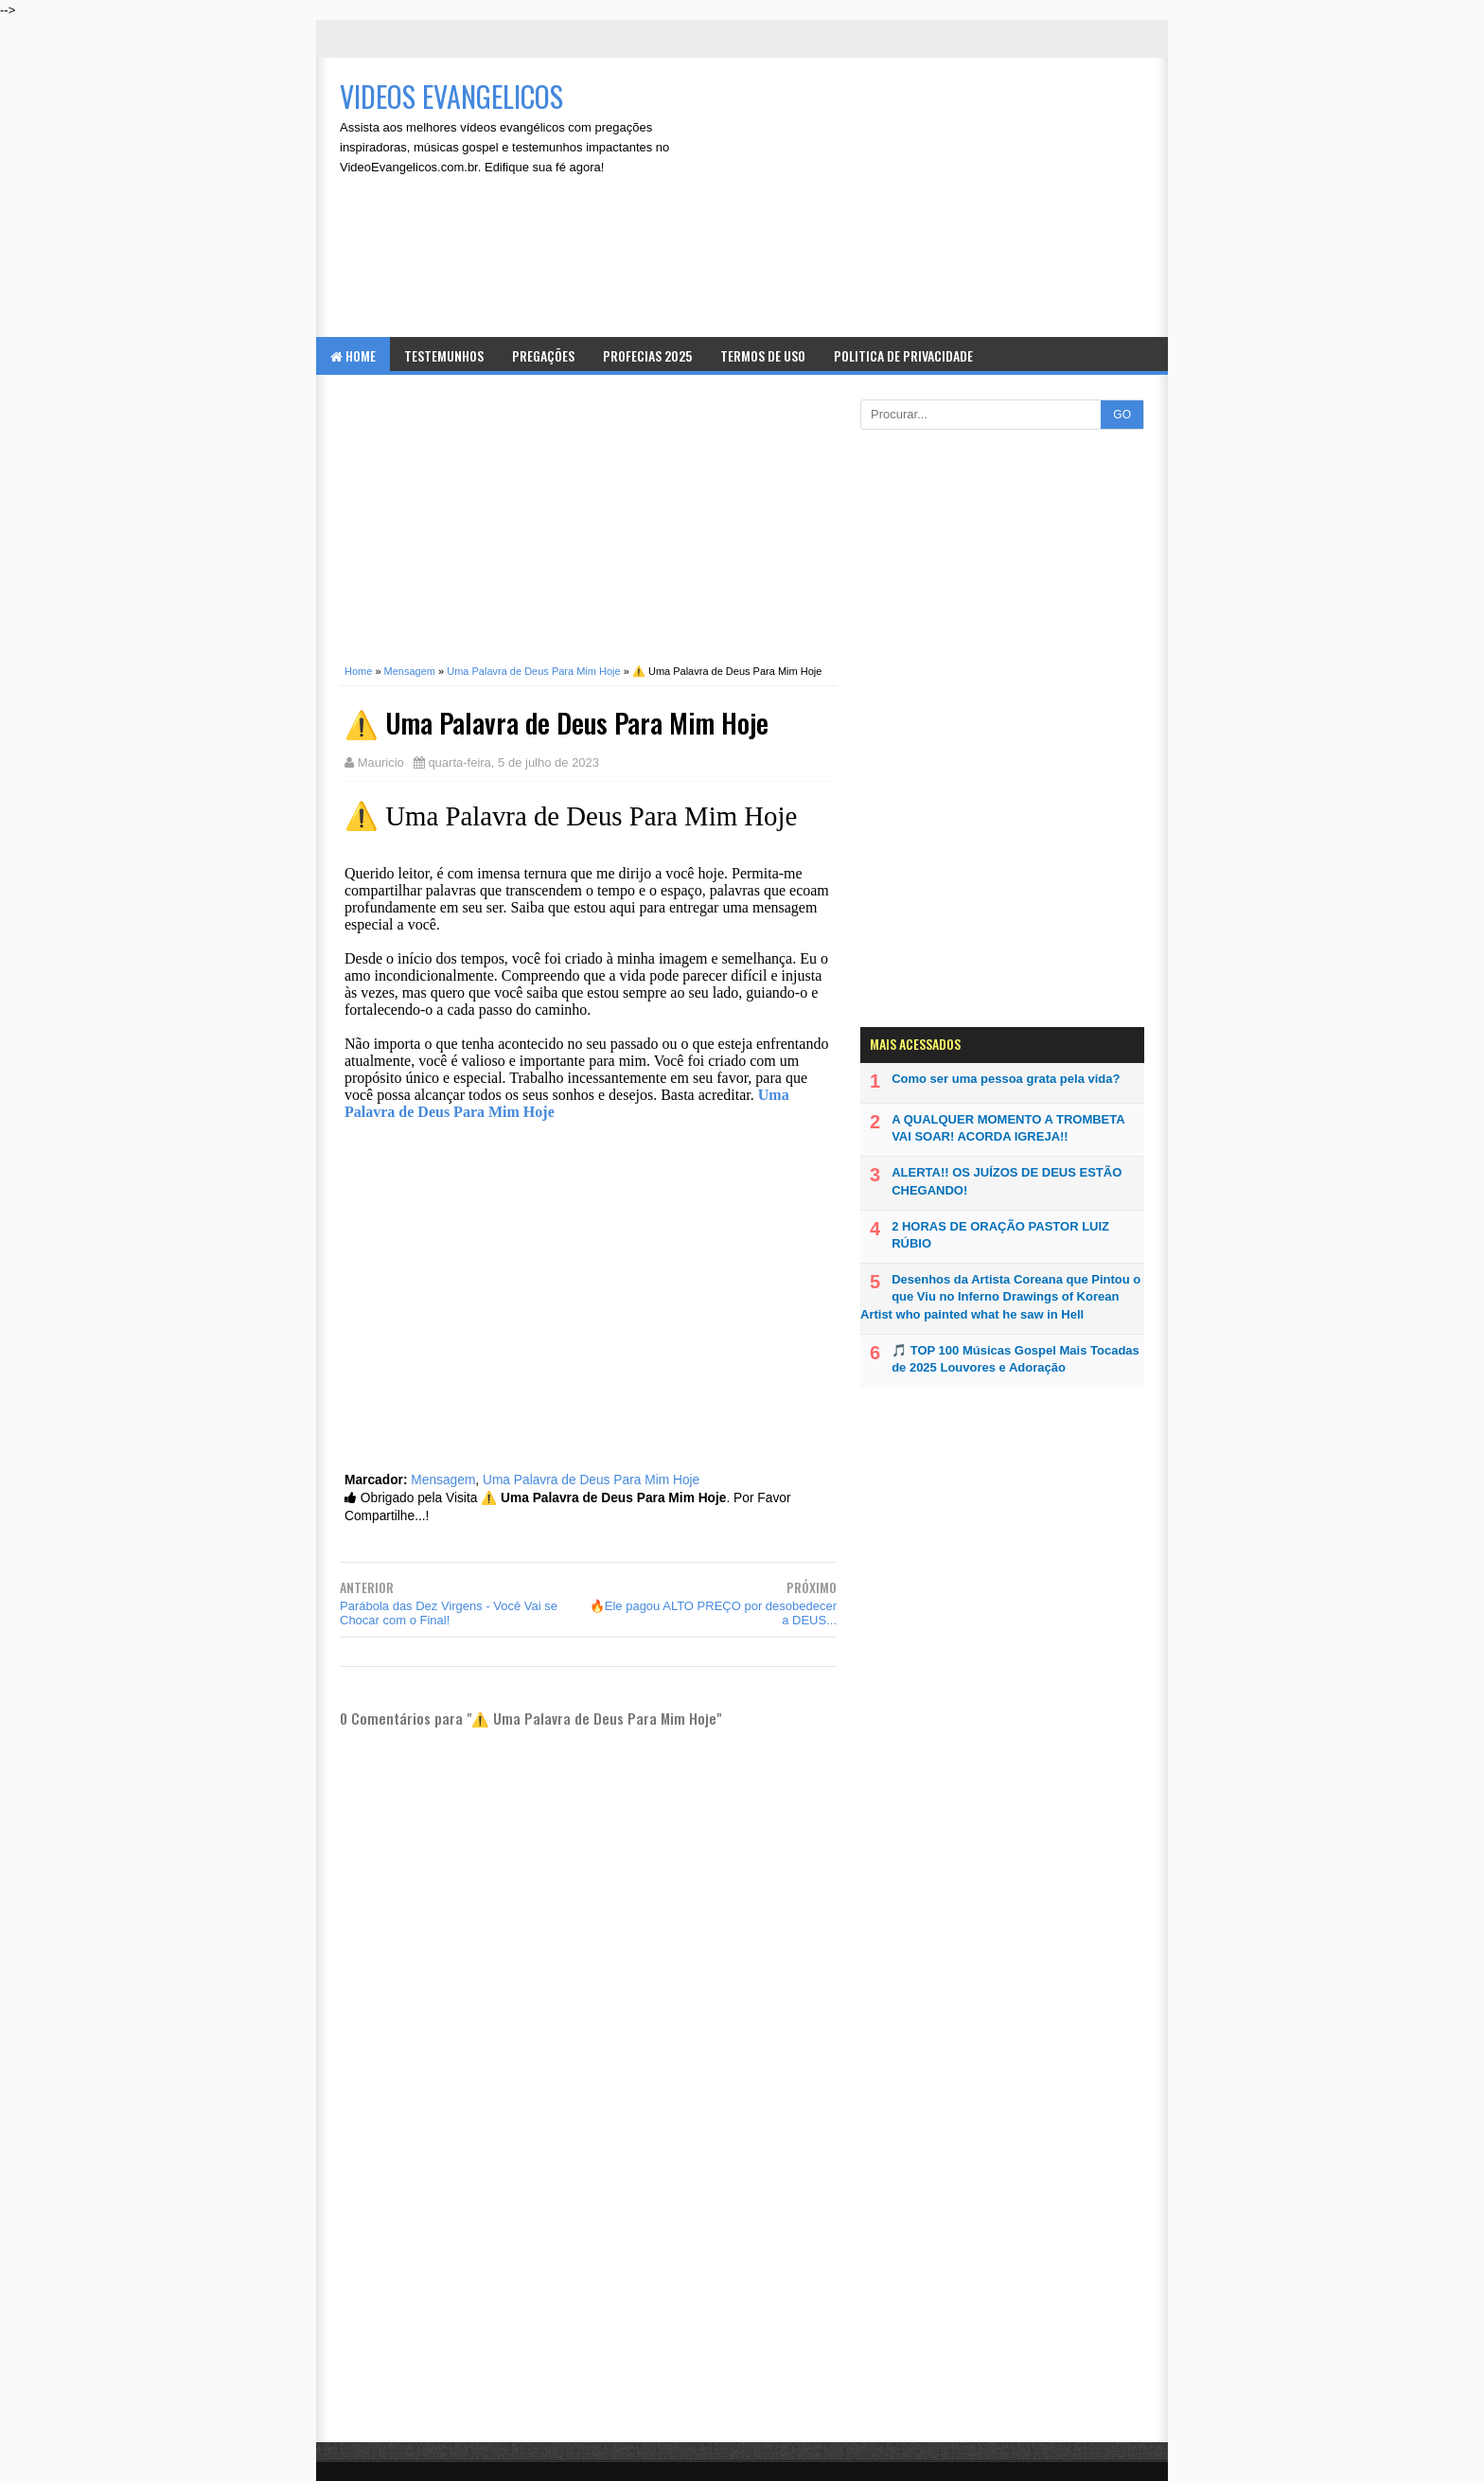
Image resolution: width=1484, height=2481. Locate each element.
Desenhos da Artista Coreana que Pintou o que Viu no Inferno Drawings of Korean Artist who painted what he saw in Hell (1000, 1296)
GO (1122, 414)
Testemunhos (444, 355)
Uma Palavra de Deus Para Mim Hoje (591, 1480)
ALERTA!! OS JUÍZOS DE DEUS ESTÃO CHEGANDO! (1007, 1180)
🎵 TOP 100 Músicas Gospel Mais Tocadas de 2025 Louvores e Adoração (1016, 1358)
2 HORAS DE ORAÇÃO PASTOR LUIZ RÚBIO (1000, 1234)
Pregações (543, 355)
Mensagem (443, 1480)
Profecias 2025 (647, 355)
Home (353, 355)
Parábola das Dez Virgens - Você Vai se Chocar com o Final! (448, 1613)
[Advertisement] (937, 199)
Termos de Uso (762, 355)
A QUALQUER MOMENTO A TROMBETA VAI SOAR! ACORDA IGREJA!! (1008, 1127)
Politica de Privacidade (903, 355)
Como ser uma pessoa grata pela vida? (1006, 1079)
